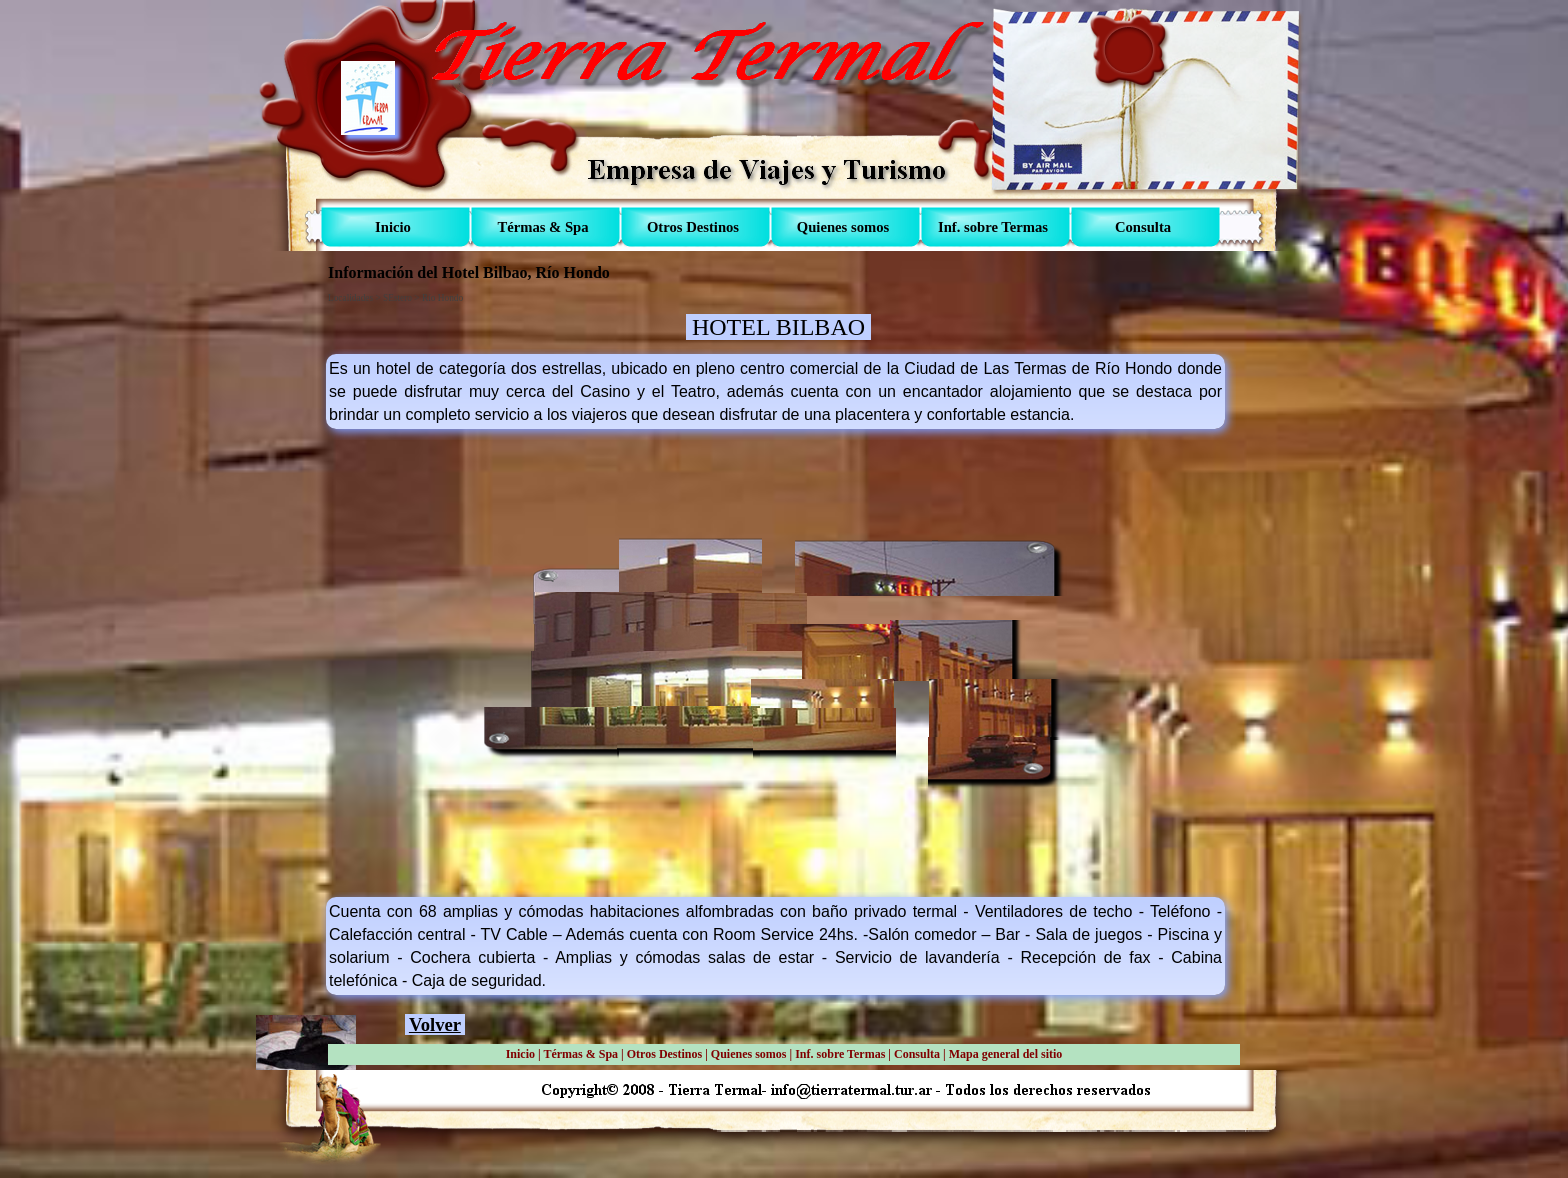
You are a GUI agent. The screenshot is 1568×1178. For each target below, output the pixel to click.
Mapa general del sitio (1006, 1054)
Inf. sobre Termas (840, 1054)
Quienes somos (749, 1054)
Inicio (520, 1054)
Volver (435, 1024)
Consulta (917, 1054)
